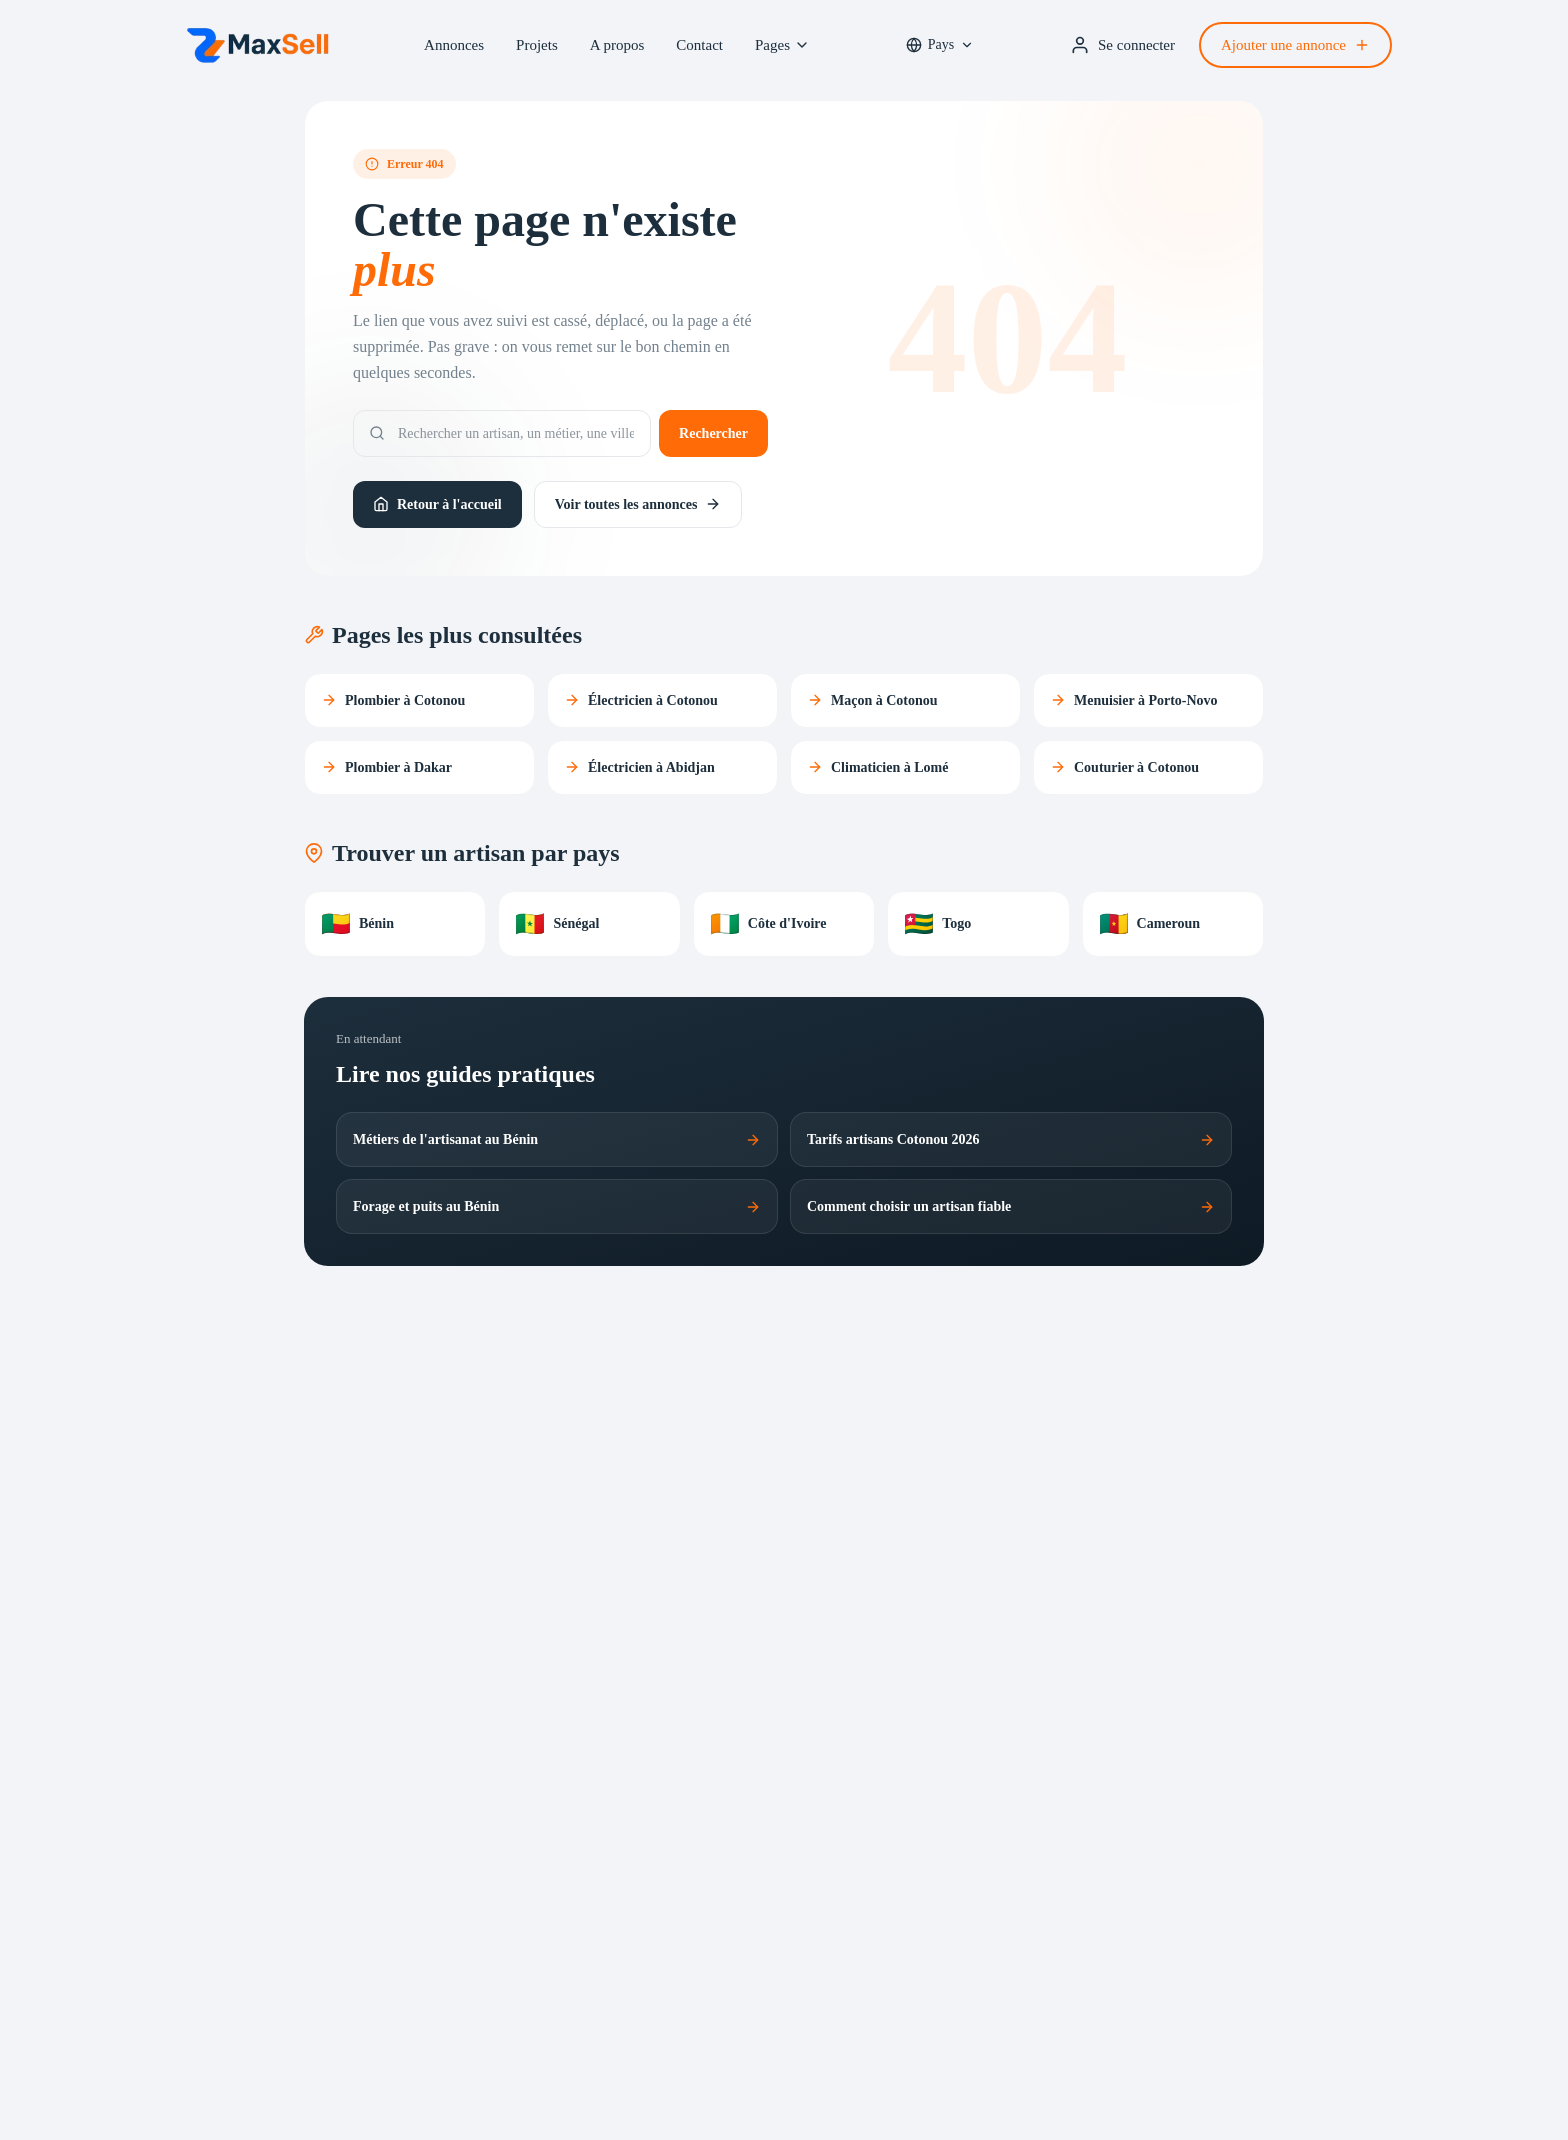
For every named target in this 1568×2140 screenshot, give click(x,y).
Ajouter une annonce (1295, 45)
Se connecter (1122, 45)
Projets (537, 45)
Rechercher (713, 433)
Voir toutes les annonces (638, 504)
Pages (782, 45)
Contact (699, 45)
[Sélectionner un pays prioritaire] (940, 45)
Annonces (454, 45)
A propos (617, 45)
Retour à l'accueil (437, 504)
